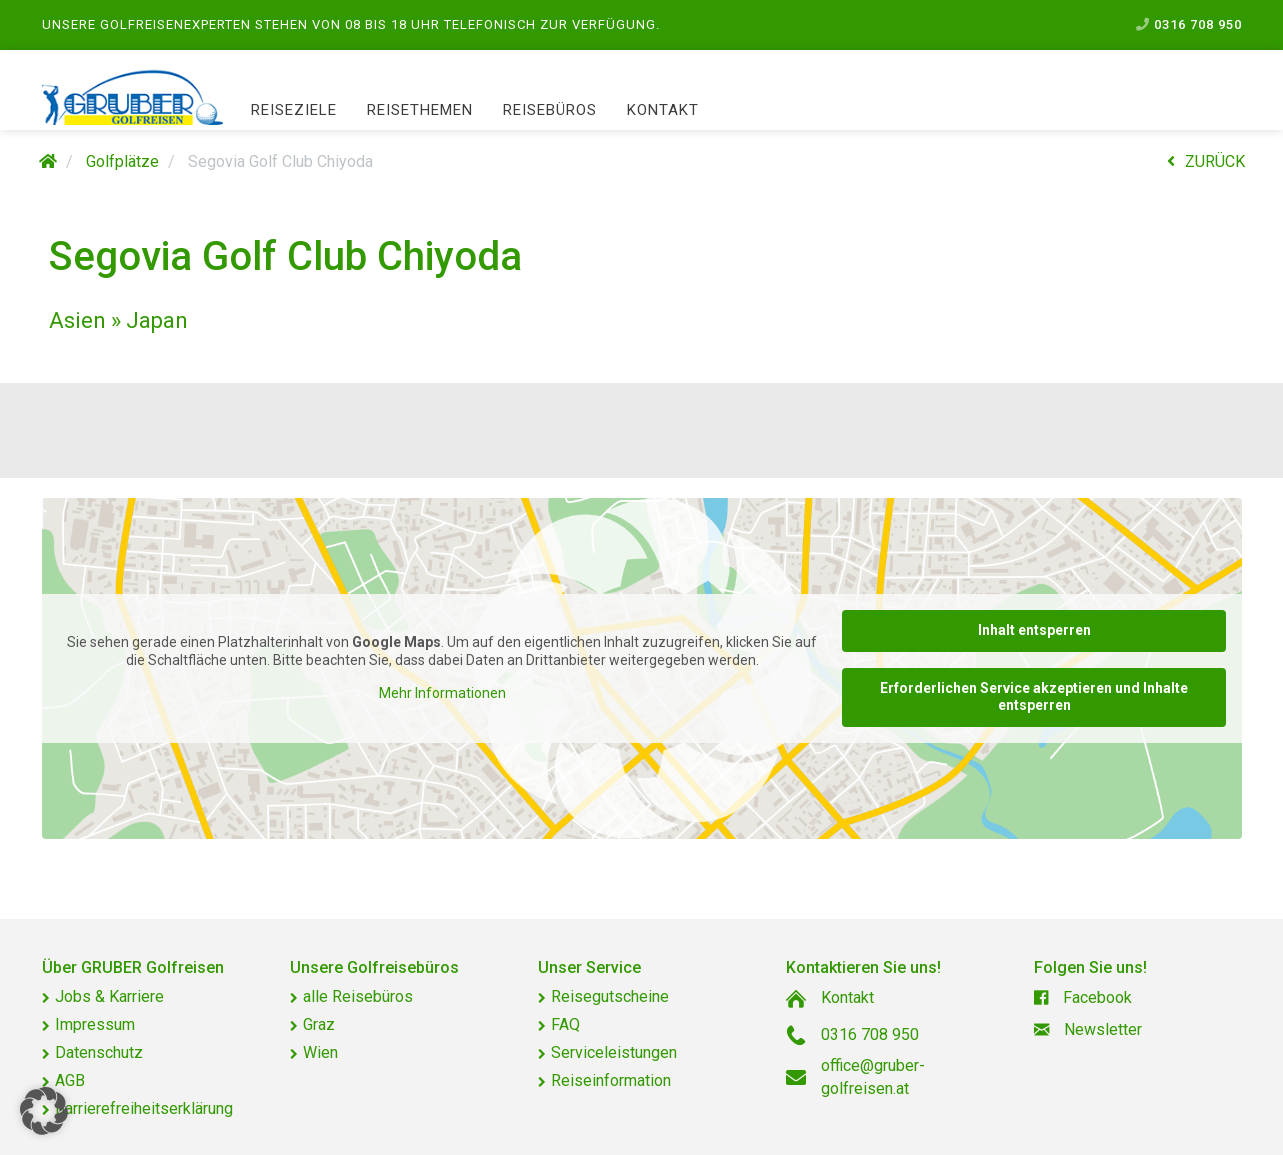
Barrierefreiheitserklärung (144, 1108)
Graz (319, 1024)
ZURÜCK (1206, 161)
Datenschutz (99, 1052)
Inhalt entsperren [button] (1033, 630)
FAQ (565, 1024)
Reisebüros (550, 110)
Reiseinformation (611, 1080)
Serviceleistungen (614, 1052)
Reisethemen (420, 110)
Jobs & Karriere (109, 996)
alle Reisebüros (358, 996)
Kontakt (663, 110)
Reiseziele (294, 110)
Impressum (95, 1024)
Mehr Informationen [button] (441, 693)
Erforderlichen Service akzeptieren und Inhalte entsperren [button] (1034, 697)
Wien (320, 1052)
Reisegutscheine (610, 996)
